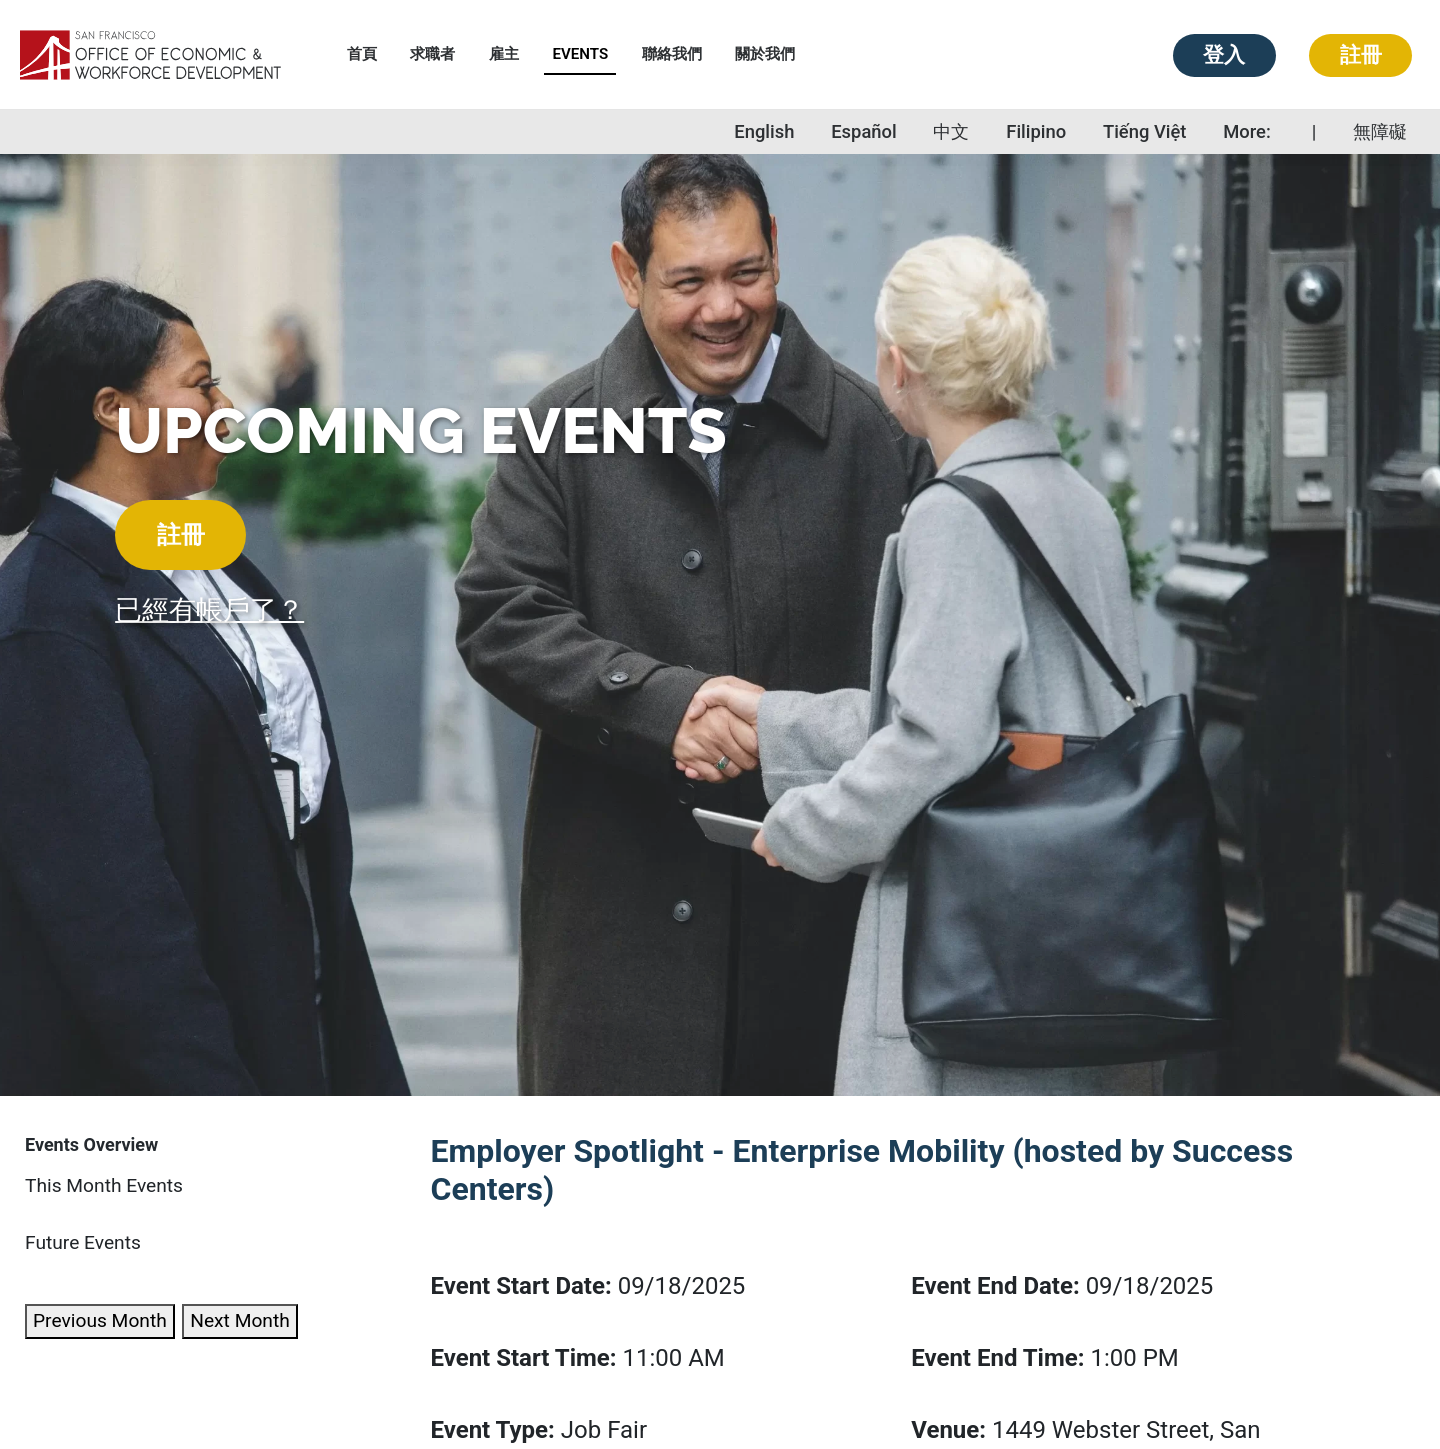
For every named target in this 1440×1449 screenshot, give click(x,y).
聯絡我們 (672, 54)
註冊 (1361, 55)
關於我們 (765, 54)
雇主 (504, 54)
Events (580, 54)
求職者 (432, 54)
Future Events (83, 1242)
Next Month (240, 1320)
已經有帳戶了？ (209, 610)
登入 (1224, 55)
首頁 (362, 54)
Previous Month (100, 1320)
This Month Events (104, 1185)
